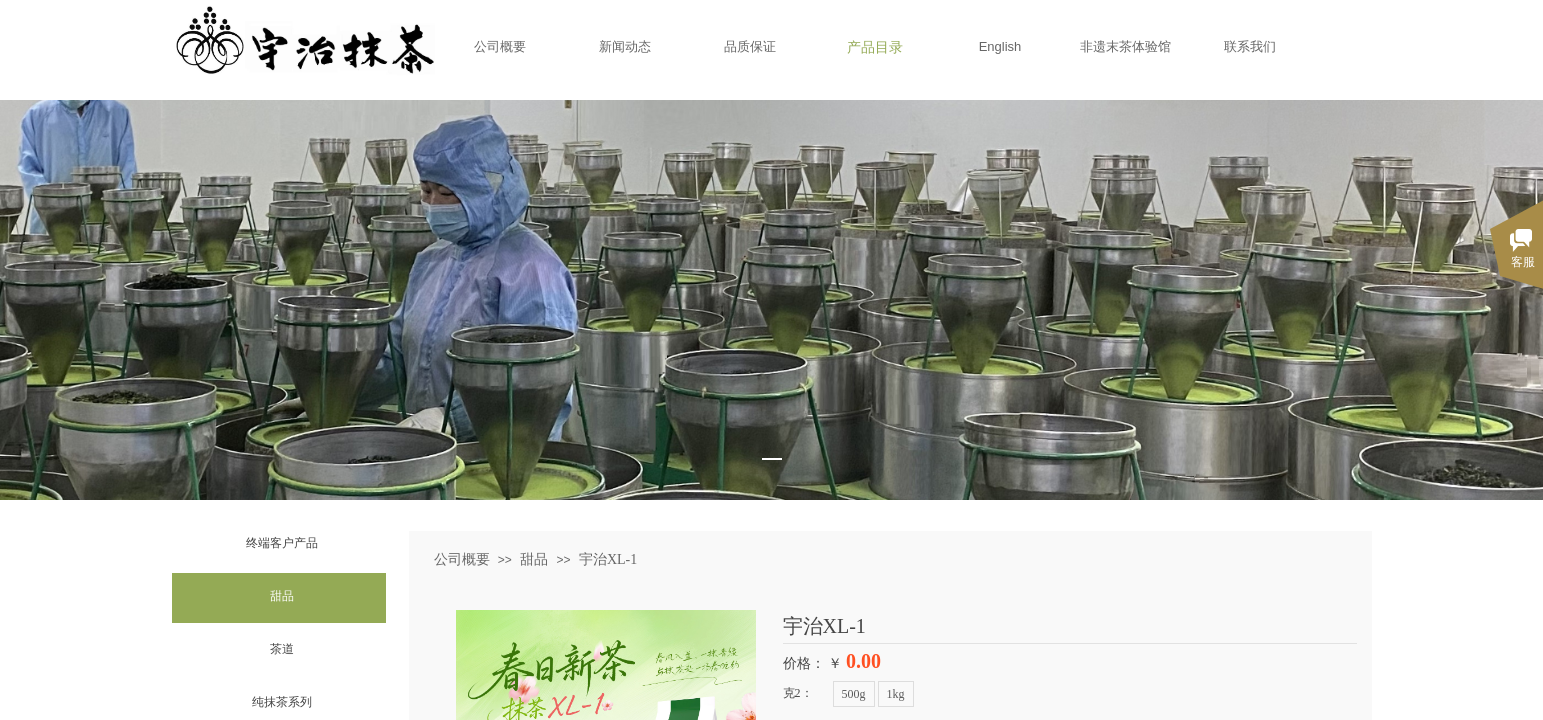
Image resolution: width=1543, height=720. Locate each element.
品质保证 (750, 46)
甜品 (282, 596)
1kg (896, 694)
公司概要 (500, 46)
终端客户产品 (282, 543)
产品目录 (875, 47)
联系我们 (1250, 46)
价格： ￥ (813, 663)
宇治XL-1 (608, 559)
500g (854, 694)
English (1000, 46)
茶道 (282, 649)
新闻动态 (625, 46)
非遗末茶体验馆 (1125, 46)
